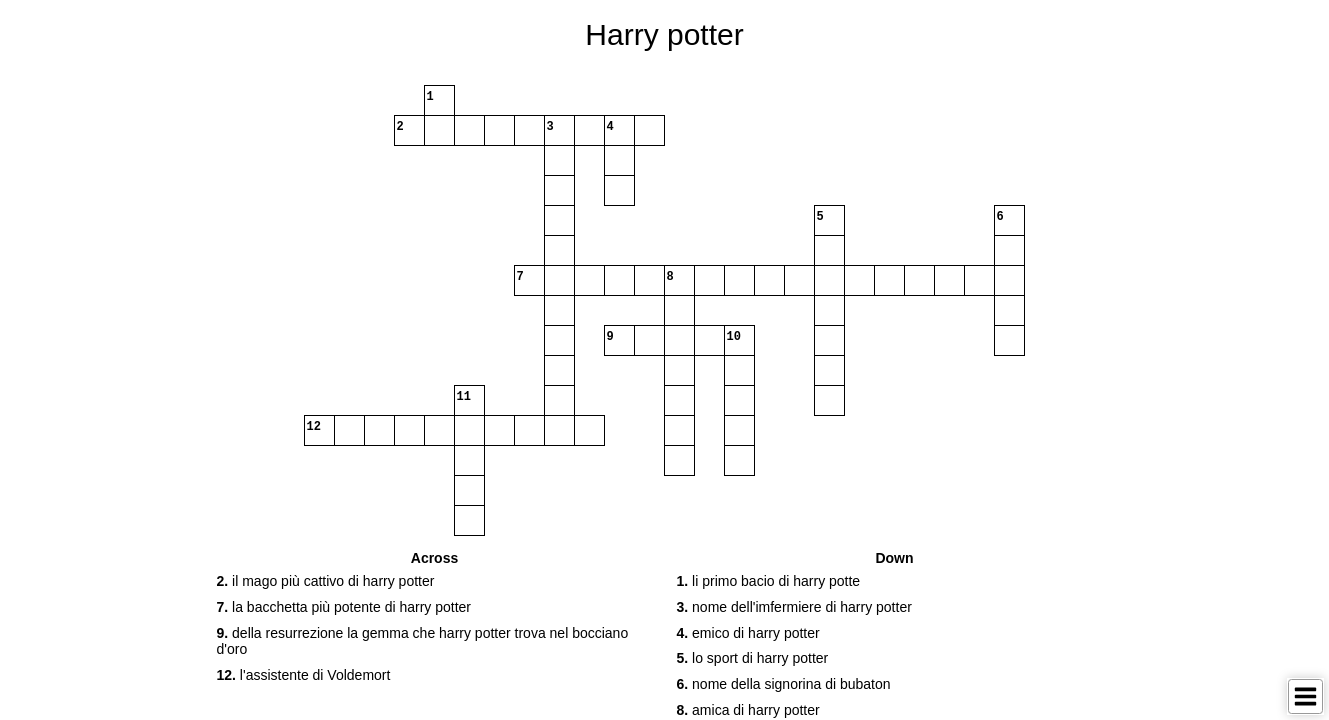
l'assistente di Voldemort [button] (304, 675)
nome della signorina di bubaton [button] (784, 684)
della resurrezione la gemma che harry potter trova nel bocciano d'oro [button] (423, 641)
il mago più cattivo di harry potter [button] (326, 581)
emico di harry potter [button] (748, 633)
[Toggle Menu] (1305, 696)
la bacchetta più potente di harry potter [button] (344, 607)
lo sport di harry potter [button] (753, 658)
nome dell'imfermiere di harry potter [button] (794, 607)
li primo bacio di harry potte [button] (769, 581)
